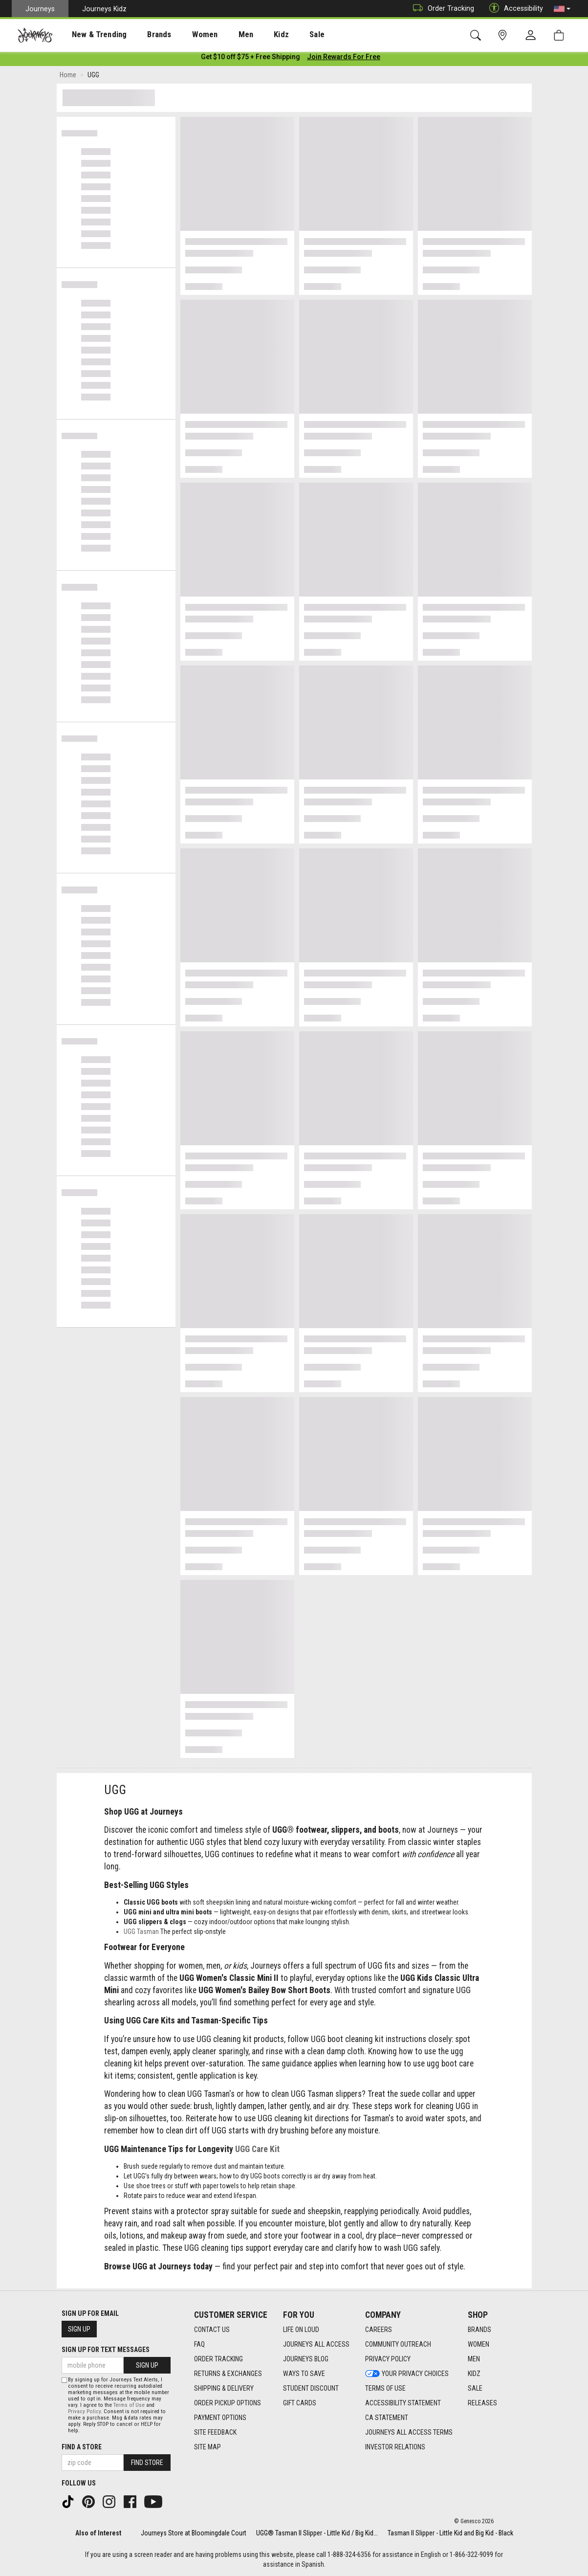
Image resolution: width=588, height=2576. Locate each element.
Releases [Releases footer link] (482, 2403)
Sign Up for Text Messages (106, 2350)
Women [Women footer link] (478, 2344)
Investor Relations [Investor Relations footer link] (395, 2447)
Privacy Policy (84, 2411)
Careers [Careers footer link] (378, 2329)
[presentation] (90, 34)
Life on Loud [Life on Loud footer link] (301, 2329)
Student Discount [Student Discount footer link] (311, 2388)
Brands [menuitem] (143, 34)
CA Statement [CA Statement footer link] (386, 2417)
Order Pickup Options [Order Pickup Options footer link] (227, 2403)
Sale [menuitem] (282, 34)
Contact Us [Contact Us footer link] (212, 2329)
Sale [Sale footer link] (475, 2388)
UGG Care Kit (257, 2151)
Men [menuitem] (220, 34)
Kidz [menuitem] (251, 34)
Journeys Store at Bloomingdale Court (193, 2533)
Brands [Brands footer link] (479, 2329)
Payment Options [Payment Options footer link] (220, 2417)
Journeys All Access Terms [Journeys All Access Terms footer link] (409, 2432)
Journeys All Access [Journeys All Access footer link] (316, 2344)
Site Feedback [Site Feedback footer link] (215, 2432)
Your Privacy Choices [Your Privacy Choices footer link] (407, 2373)
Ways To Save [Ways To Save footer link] (304, 2373)
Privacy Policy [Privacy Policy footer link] (388, 2359)
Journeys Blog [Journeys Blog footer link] (305, 2359)
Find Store (147, 2462)
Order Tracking (441, 8)
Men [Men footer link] (474, 2359)
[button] (562, 9)
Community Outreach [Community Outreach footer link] (398, 2344)
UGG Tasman (141, 1933)
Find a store (82, 2447)
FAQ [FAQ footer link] (199, 2344)
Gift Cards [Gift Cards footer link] (299, 2403)
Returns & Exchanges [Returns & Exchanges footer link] (228, 2373)
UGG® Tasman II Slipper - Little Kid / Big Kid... (317, 2533)
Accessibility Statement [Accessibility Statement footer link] (403, 2403)
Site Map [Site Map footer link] (207, 2447)
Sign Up (79, 2329)
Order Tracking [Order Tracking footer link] (218, 2359)
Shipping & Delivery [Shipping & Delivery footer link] (224, 2388)
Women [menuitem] (184, 34)
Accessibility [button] (513, 8)
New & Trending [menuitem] (90, 34)
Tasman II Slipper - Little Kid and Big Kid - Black (450, 2533)
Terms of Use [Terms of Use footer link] (385, 2388)
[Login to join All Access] (250, 59)
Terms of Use (129, 2405)
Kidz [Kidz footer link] (474, 2373)
